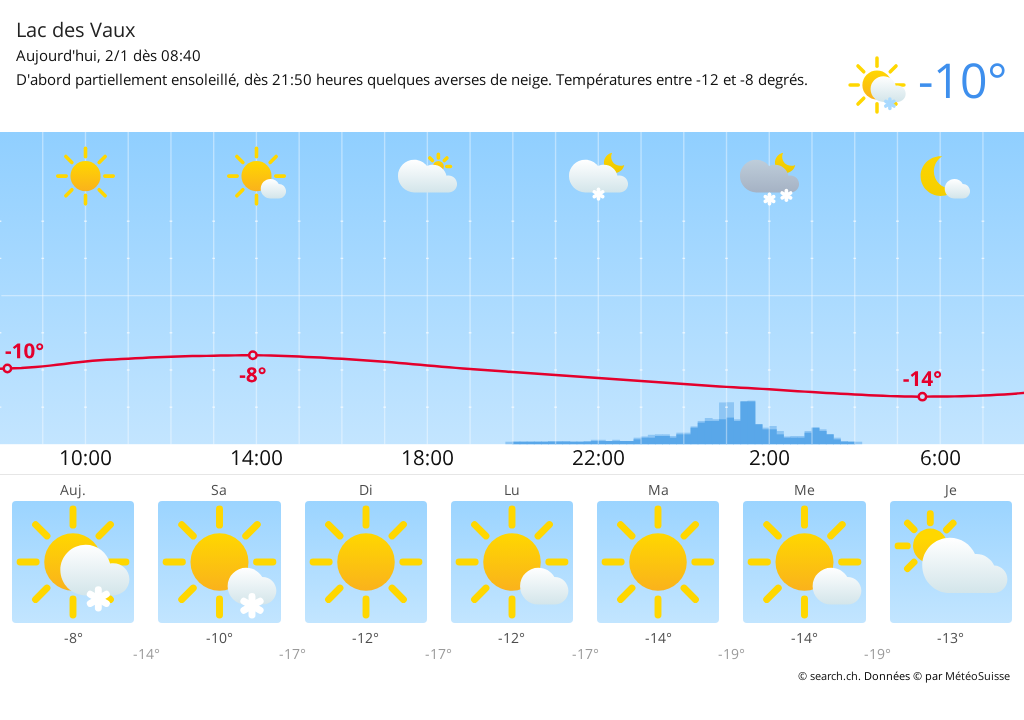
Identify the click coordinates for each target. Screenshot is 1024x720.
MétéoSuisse (977, 675)
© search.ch (828, 675)
